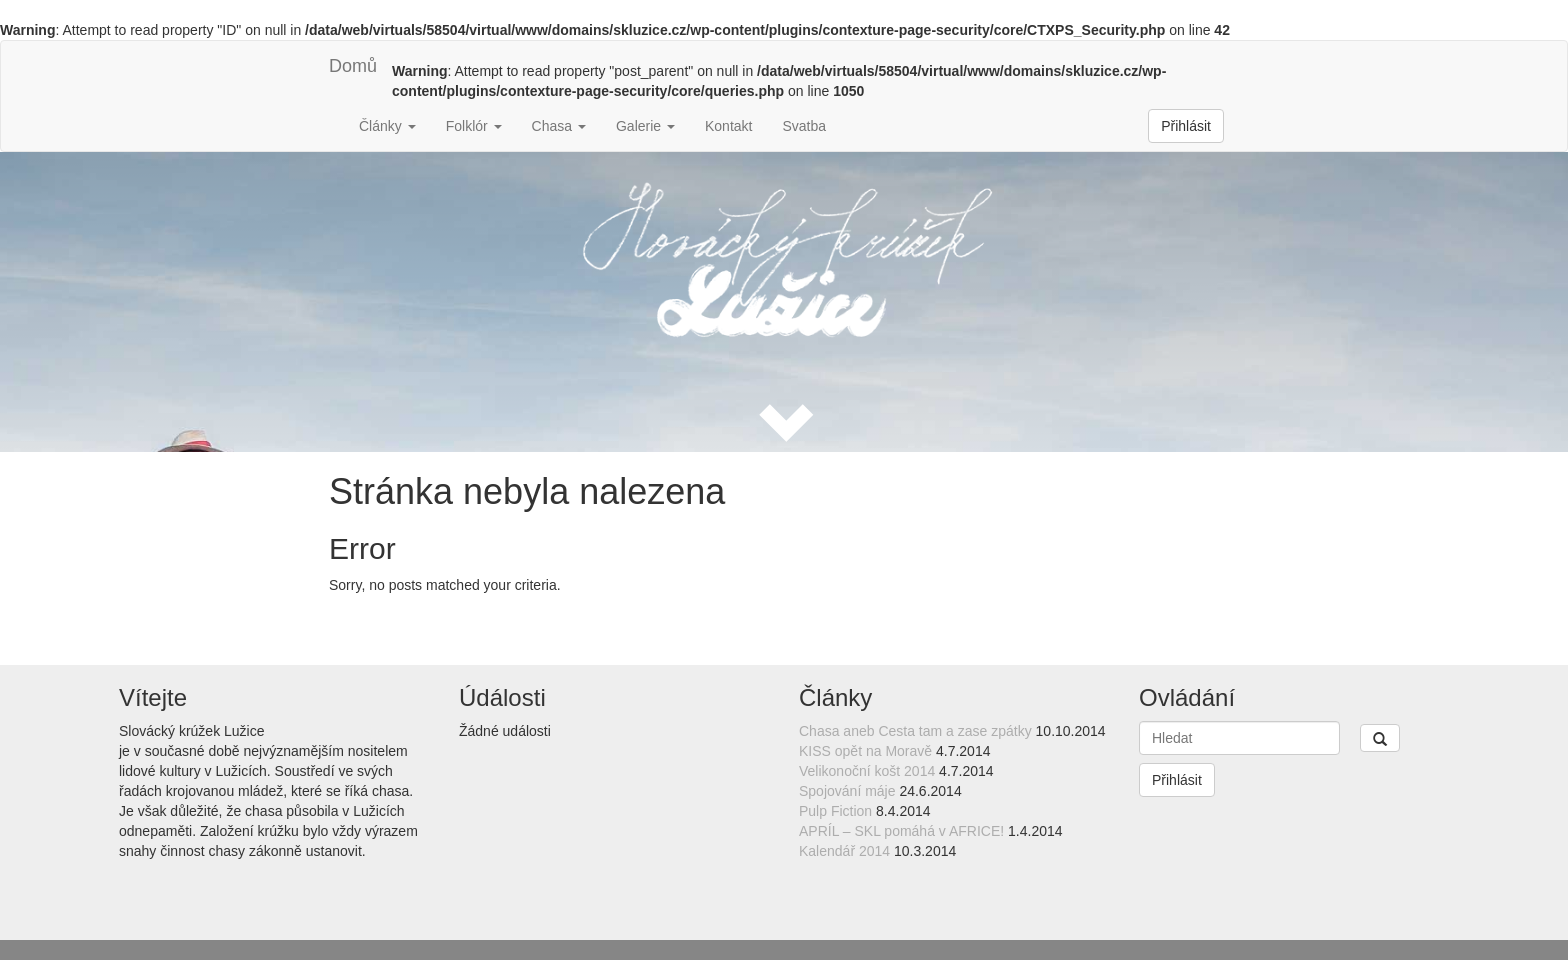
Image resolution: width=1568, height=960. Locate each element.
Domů (353, 66)
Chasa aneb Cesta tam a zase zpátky (915, 731)
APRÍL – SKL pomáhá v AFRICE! (901, 831)
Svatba (804, 126)
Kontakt (728, 126)
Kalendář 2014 (844, 851)
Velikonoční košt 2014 (867, 771)
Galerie (645, 126)
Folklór (474, 126)
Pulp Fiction (835, 811)
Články (387, 126)
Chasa (559, 126)
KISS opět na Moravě (865, 751)
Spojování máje (847, 791)
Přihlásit (1186, 126)
